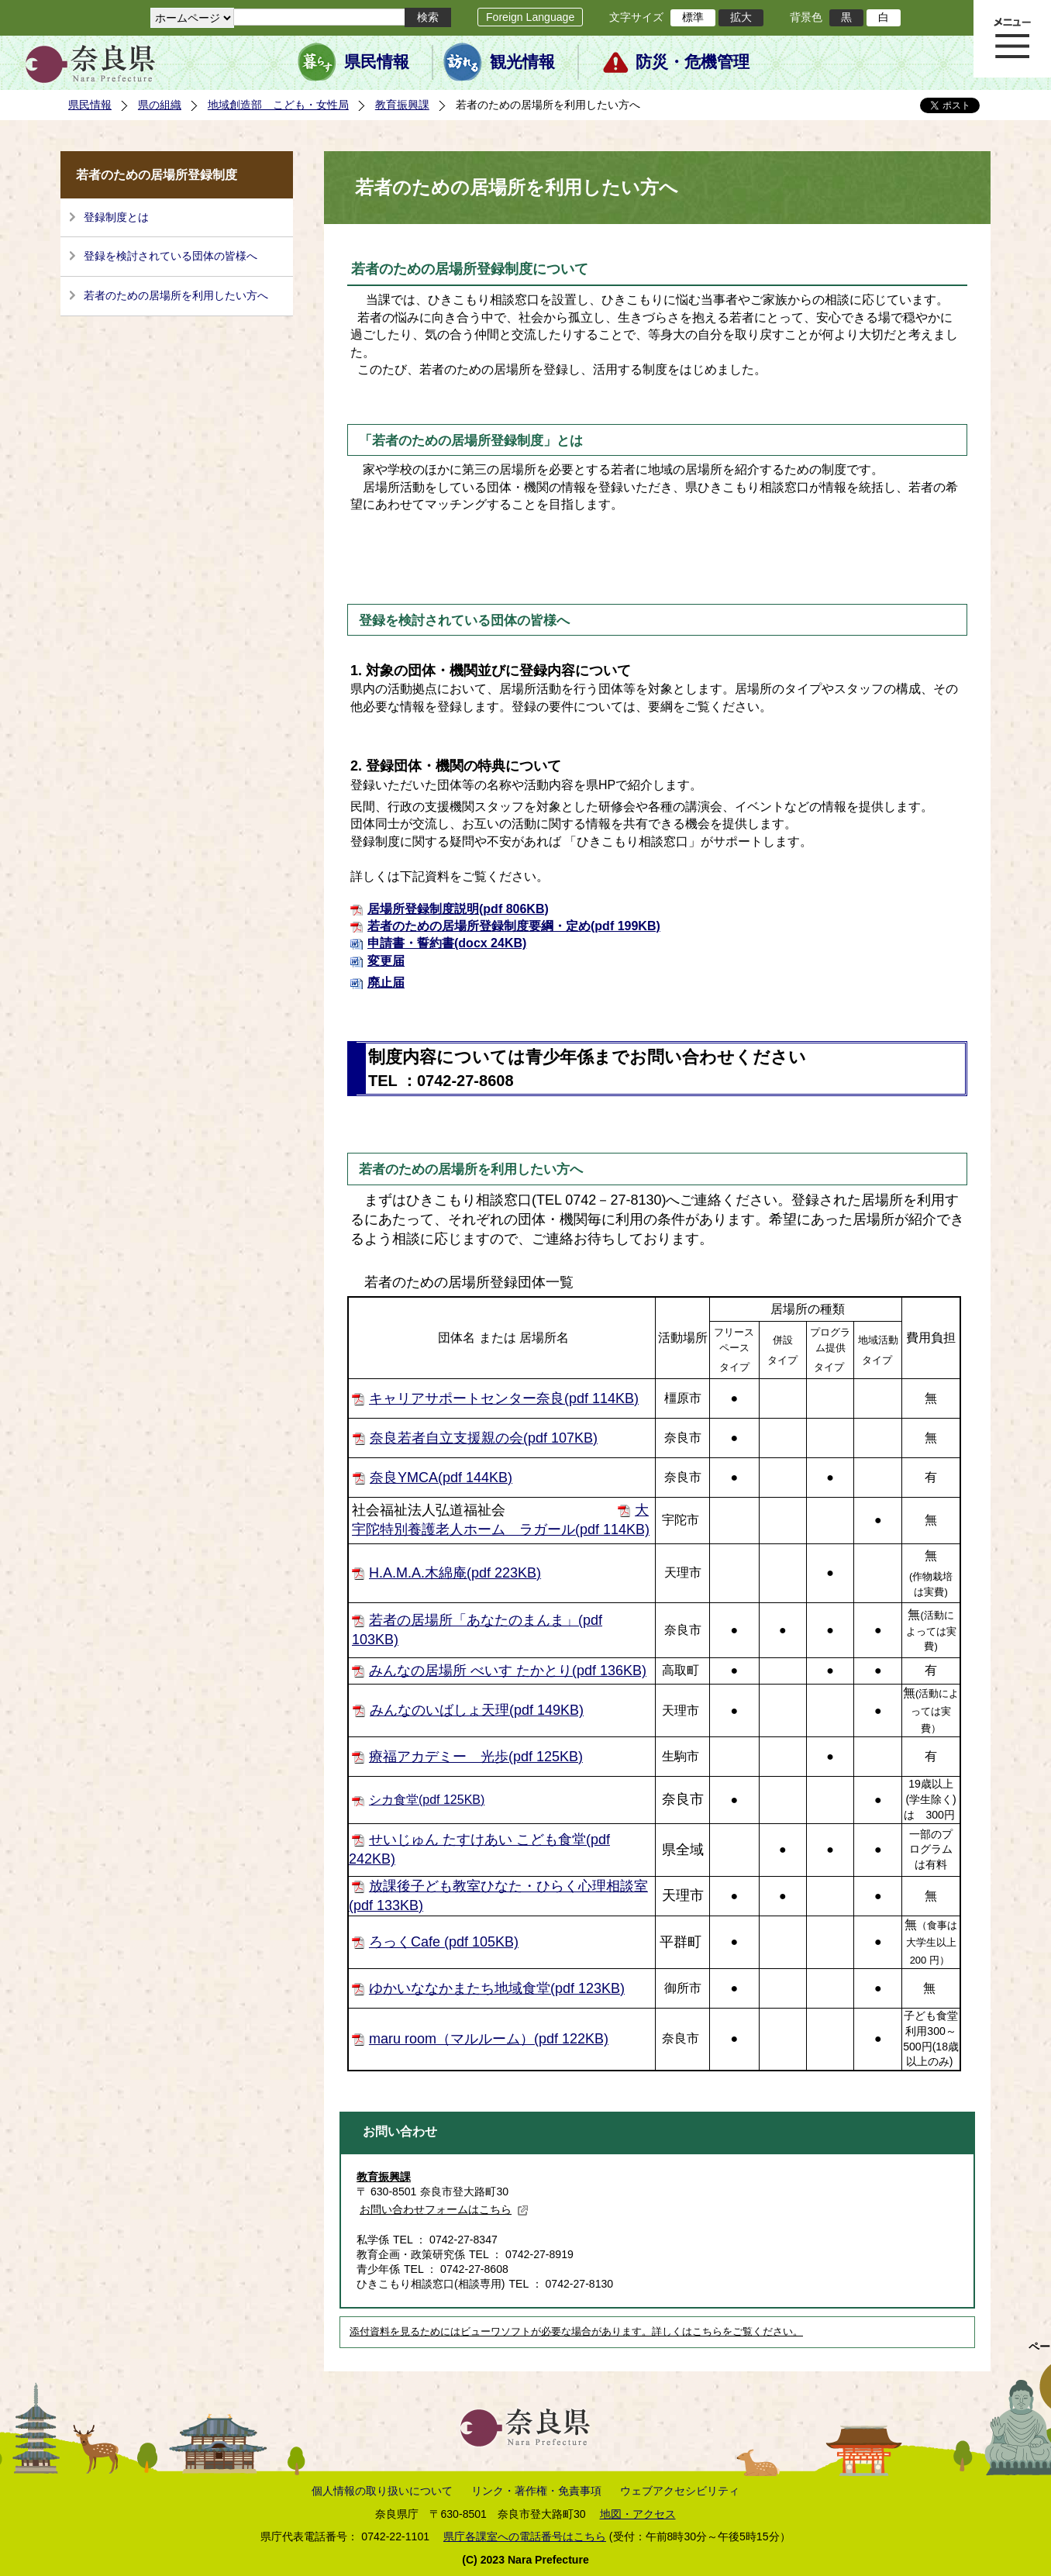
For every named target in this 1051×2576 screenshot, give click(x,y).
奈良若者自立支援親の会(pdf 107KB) (484, 1438)
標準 (693, 17)
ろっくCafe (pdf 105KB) (444, 1942)
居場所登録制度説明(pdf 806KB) (458, 909)
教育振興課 (402, 104)
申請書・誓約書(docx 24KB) (446, 943)
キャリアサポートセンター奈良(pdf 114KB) (504, 1398)
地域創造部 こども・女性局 (278, 104)
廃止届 (386, 982)
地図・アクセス (638, 2514)
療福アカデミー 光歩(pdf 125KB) (476, 1756)
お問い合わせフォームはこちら (444, 2209)
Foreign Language (530, 17)
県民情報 (376, 62)
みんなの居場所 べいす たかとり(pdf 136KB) (507, 1670)
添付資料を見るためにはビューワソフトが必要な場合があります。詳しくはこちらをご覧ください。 (576, 2331)
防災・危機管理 (692, 62)
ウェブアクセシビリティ (679, 2491)
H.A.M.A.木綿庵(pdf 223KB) (455, 1573)
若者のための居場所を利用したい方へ (176, 295)
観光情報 (522, 62)
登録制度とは (116, 217)
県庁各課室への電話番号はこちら (524, 2536)
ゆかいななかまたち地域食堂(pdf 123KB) (497, 1988)
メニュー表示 (1012, 39)
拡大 (741, 17)
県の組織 (159, 104)
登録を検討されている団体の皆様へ (170, 256)
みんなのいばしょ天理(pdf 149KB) (477, 1710)
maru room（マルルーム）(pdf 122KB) (488, 2039)
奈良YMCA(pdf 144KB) (441, 1477)
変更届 (386, 960)
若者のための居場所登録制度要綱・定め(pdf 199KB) (513, 926)
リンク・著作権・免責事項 (536, 2491)
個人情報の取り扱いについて (382, 2491)
